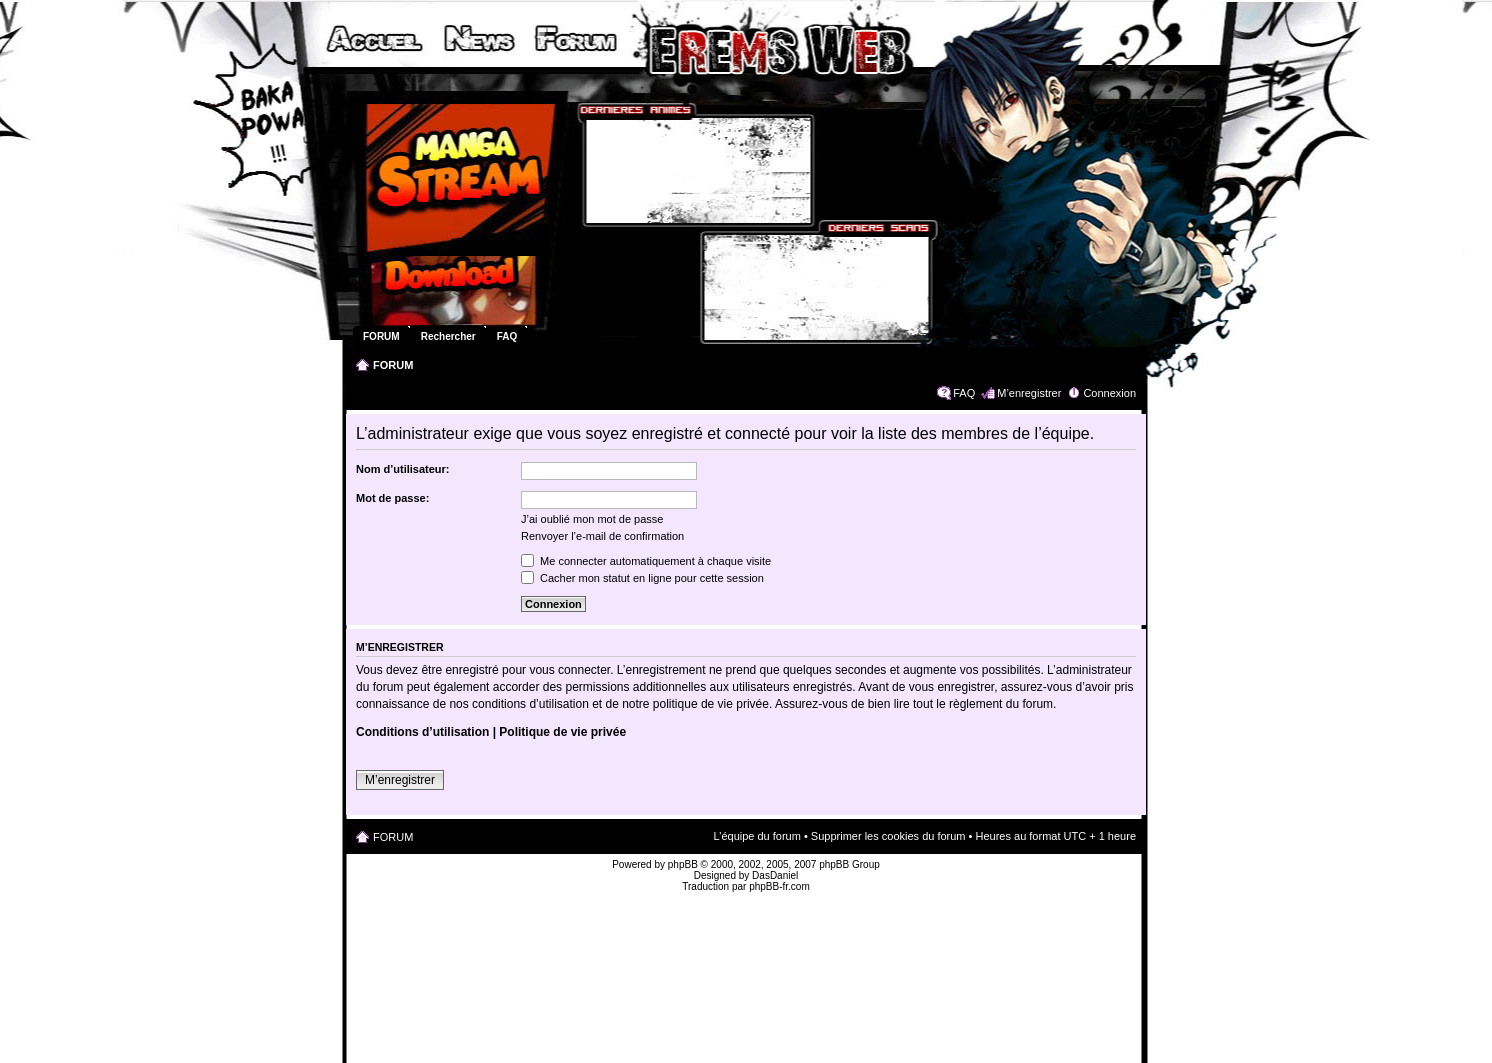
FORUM (393, 365)
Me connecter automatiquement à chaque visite (646, 561)
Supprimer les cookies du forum (888, 836)
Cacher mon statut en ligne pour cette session (642, 578)
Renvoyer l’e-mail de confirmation (602, 536)
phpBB (683, 864)
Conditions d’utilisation (422, 732)
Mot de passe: (392, 498)
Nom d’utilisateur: (403, 469)
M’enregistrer (1029, 393)
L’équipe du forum (756, 836)
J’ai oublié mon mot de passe (592, 519)
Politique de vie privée (562, 732)
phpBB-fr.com (779, 886)
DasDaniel (775, 875)
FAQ (964, 393)
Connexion (1109, 393)
